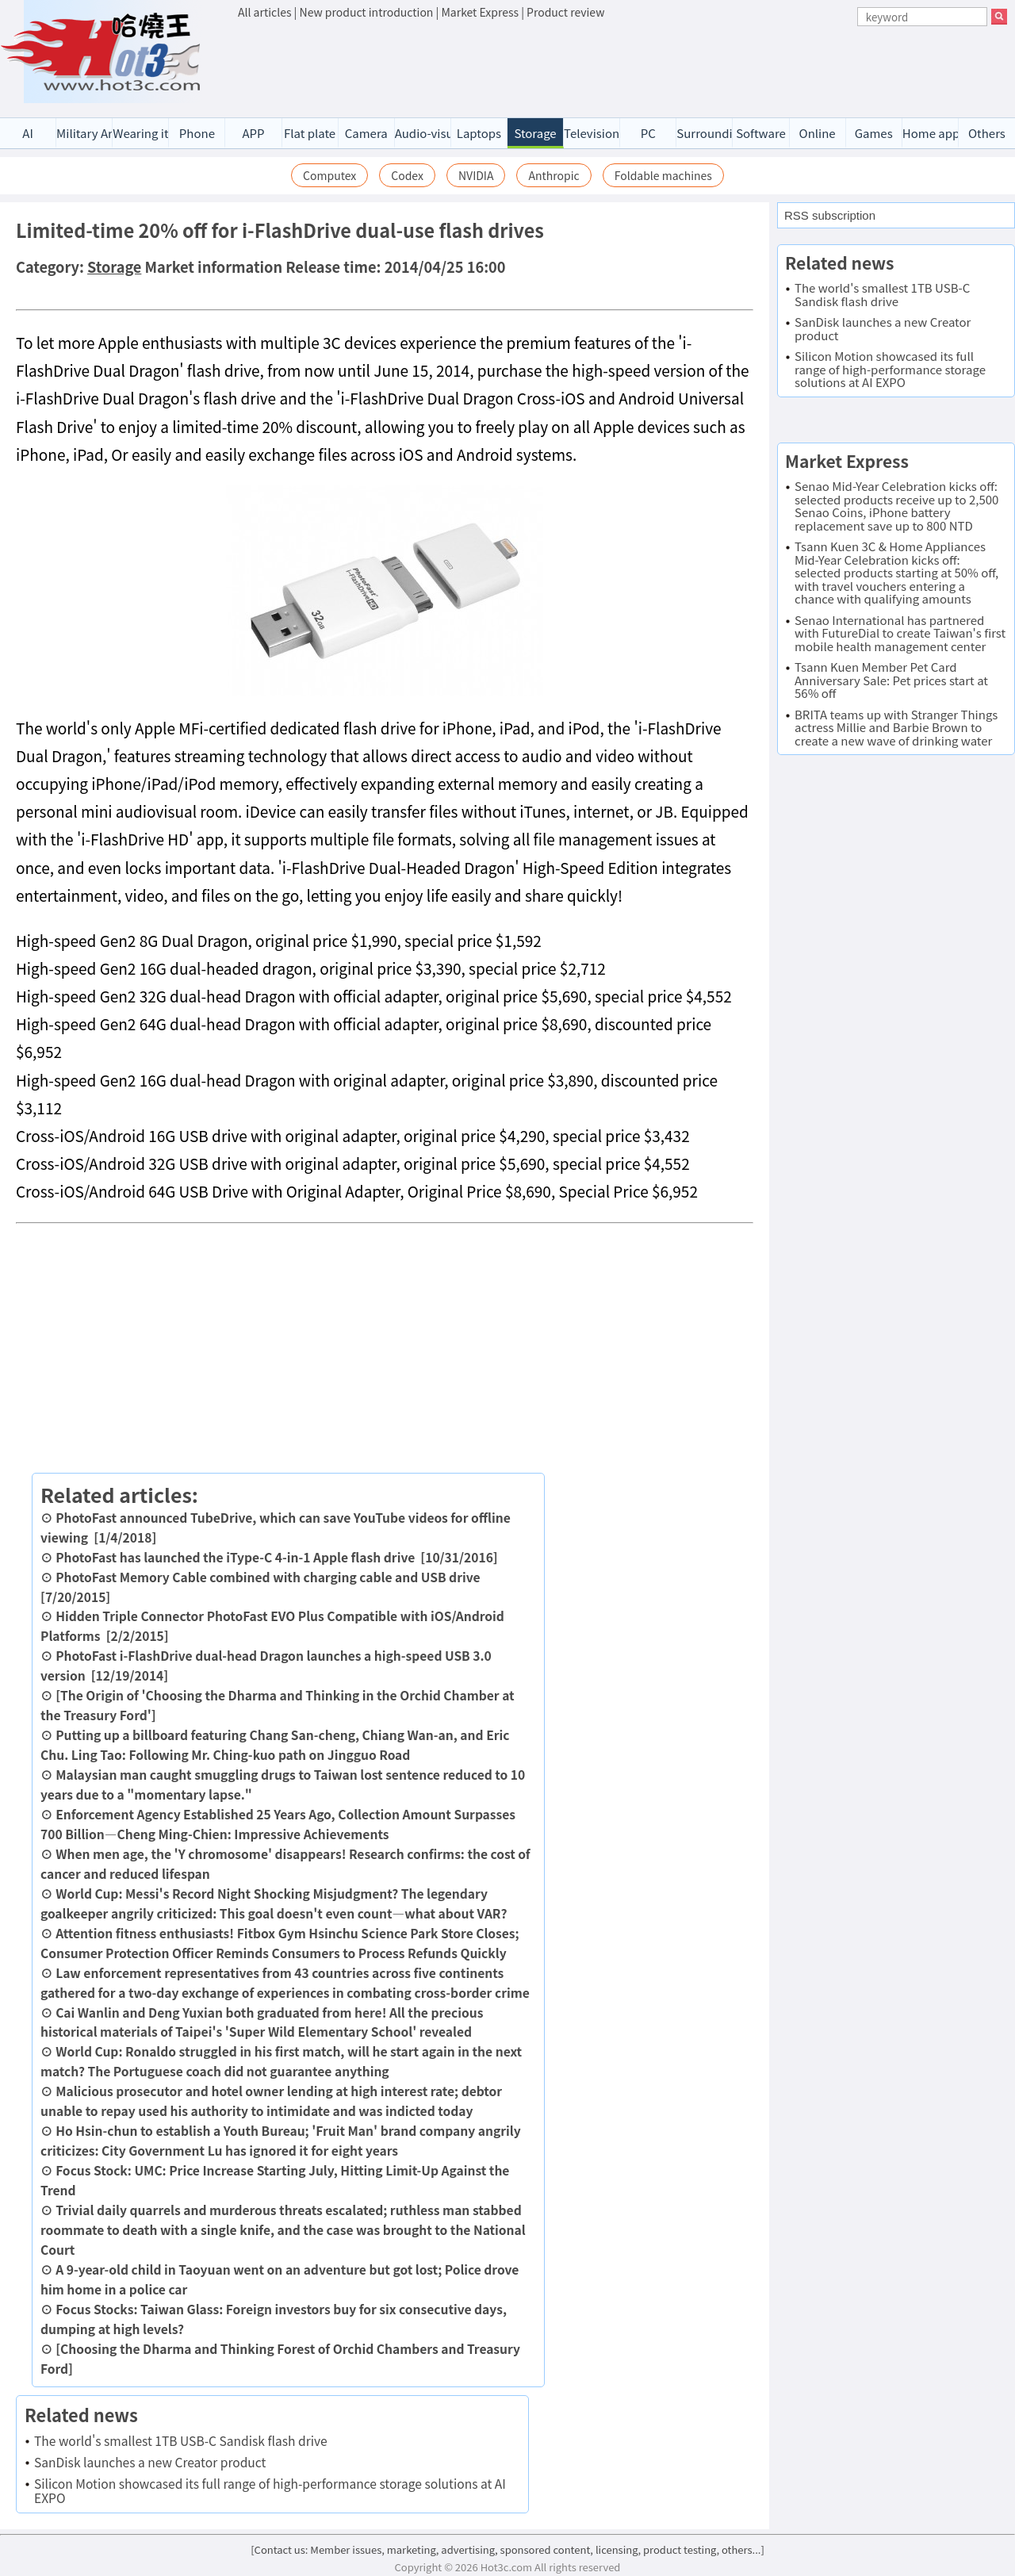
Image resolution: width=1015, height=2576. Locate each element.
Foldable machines (663, 175)
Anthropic (553, 175)
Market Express (480, 12)
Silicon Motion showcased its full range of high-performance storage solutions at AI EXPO (270, 2489)
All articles (264, 12)
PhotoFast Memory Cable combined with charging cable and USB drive (268, 1576)
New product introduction (367, 12)
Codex (407, 175)
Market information (214, 266)
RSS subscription (829, 215)
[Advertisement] (622, 64)
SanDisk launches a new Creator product (150, 2462)
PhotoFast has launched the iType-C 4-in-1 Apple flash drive (235, 1557)
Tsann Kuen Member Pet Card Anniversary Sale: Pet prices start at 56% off (891, 679)
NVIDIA (476, 175)
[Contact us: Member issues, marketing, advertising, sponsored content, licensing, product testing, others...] (507, 2549)
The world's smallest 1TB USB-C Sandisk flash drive (180, 2440)
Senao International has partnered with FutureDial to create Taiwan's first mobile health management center (900, 632)
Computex (329, 175)
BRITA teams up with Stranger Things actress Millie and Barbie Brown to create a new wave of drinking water (896, 727)
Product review (565, 12)
